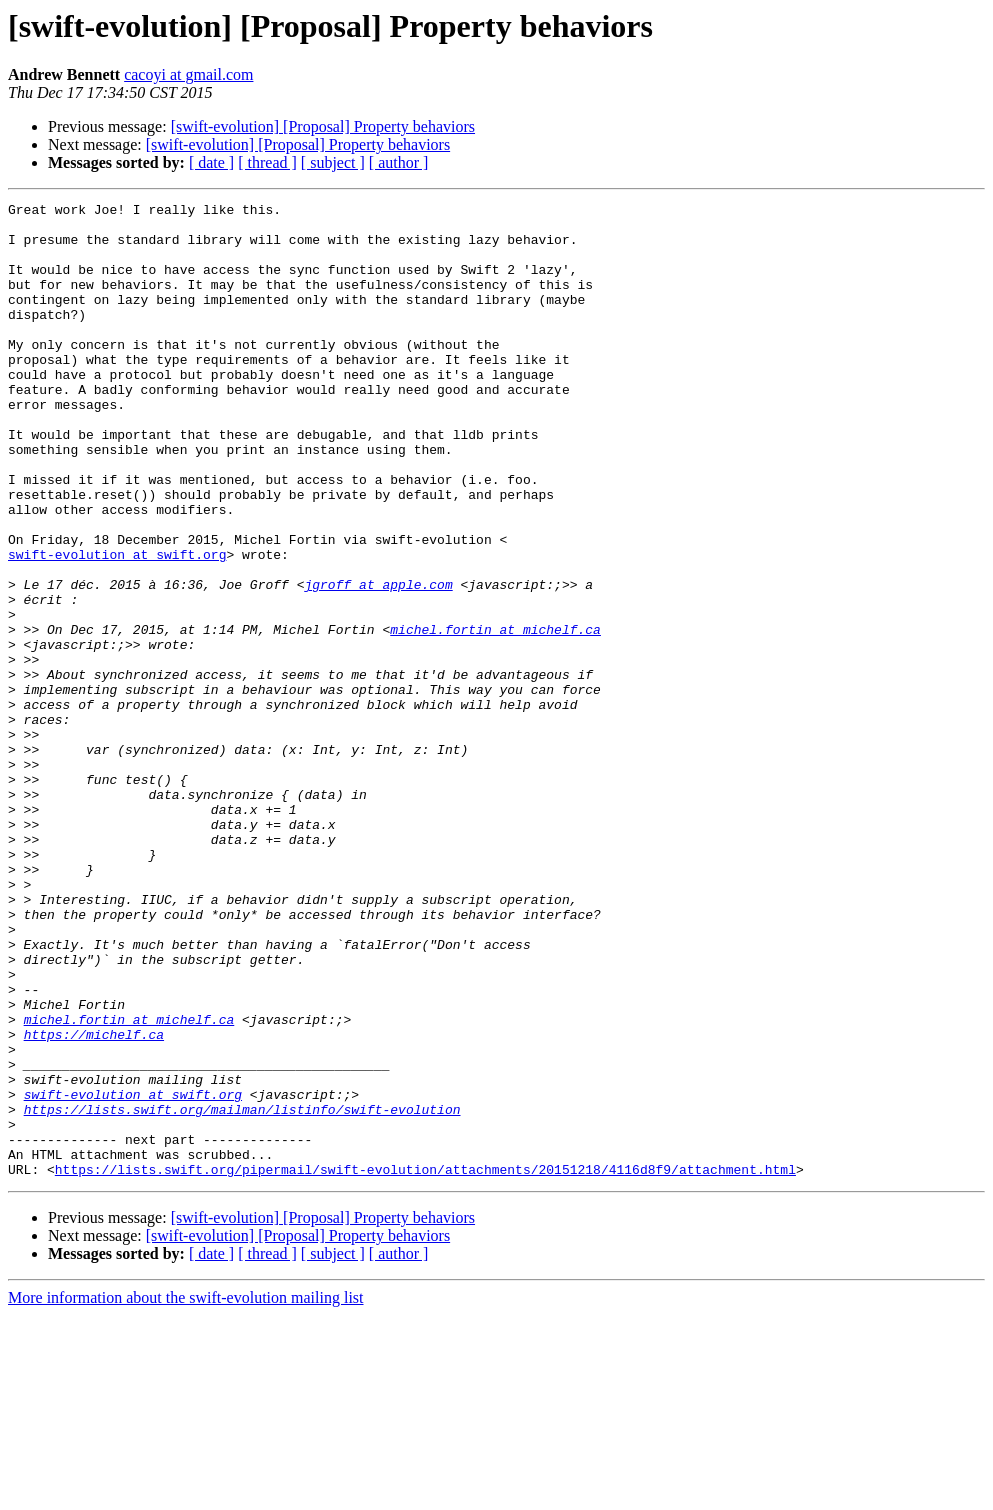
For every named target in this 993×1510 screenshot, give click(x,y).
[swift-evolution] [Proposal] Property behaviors (323, 126)
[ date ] (211, 162)
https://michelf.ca (94, 1202)
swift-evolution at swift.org (117, 626)
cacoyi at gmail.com (188, 74)
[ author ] (399, 162)
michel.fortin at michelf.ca (495, 716)
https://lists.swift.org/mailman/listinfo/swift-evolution (242, 1292)
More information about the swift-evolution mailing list (186, 1492)
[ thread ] (267, 162)
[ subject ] (333, 162)
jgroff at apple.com (378, 662)
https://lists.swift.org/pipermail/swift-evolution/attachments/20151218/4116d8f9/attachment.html (425, 1364)
